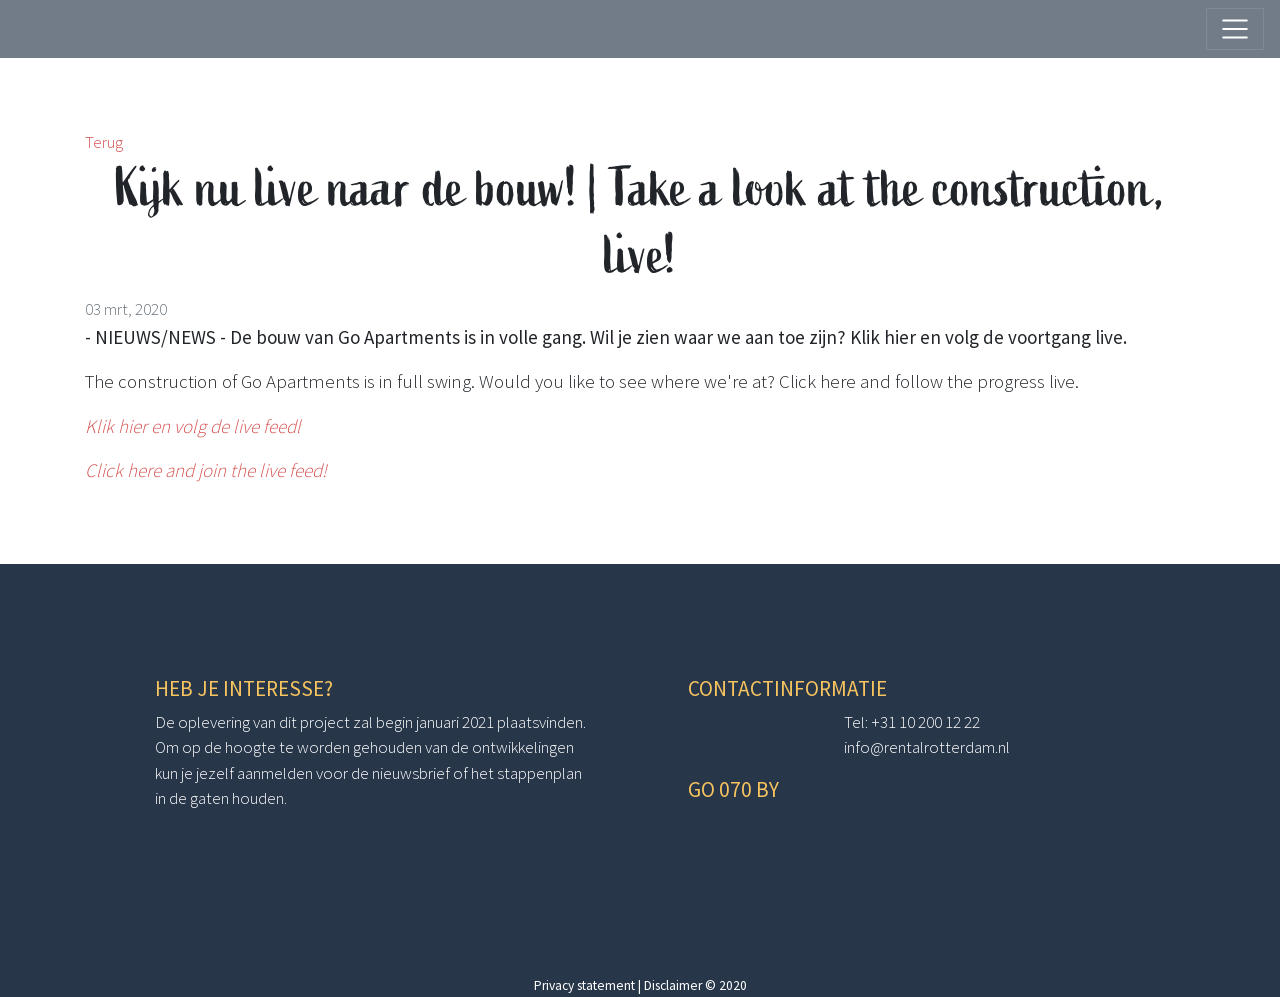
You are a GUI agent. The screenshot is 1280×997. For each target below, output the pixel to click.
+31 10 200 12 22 (925, 722)
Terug (104, 142)
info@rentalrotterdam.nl (927, 747)
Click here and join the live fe (194, 470)
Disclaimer (673, 985)
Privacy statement (584, 985)
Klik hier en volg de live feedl (193, 426)
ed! (315, 470)
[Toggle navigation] (1235, 29)
